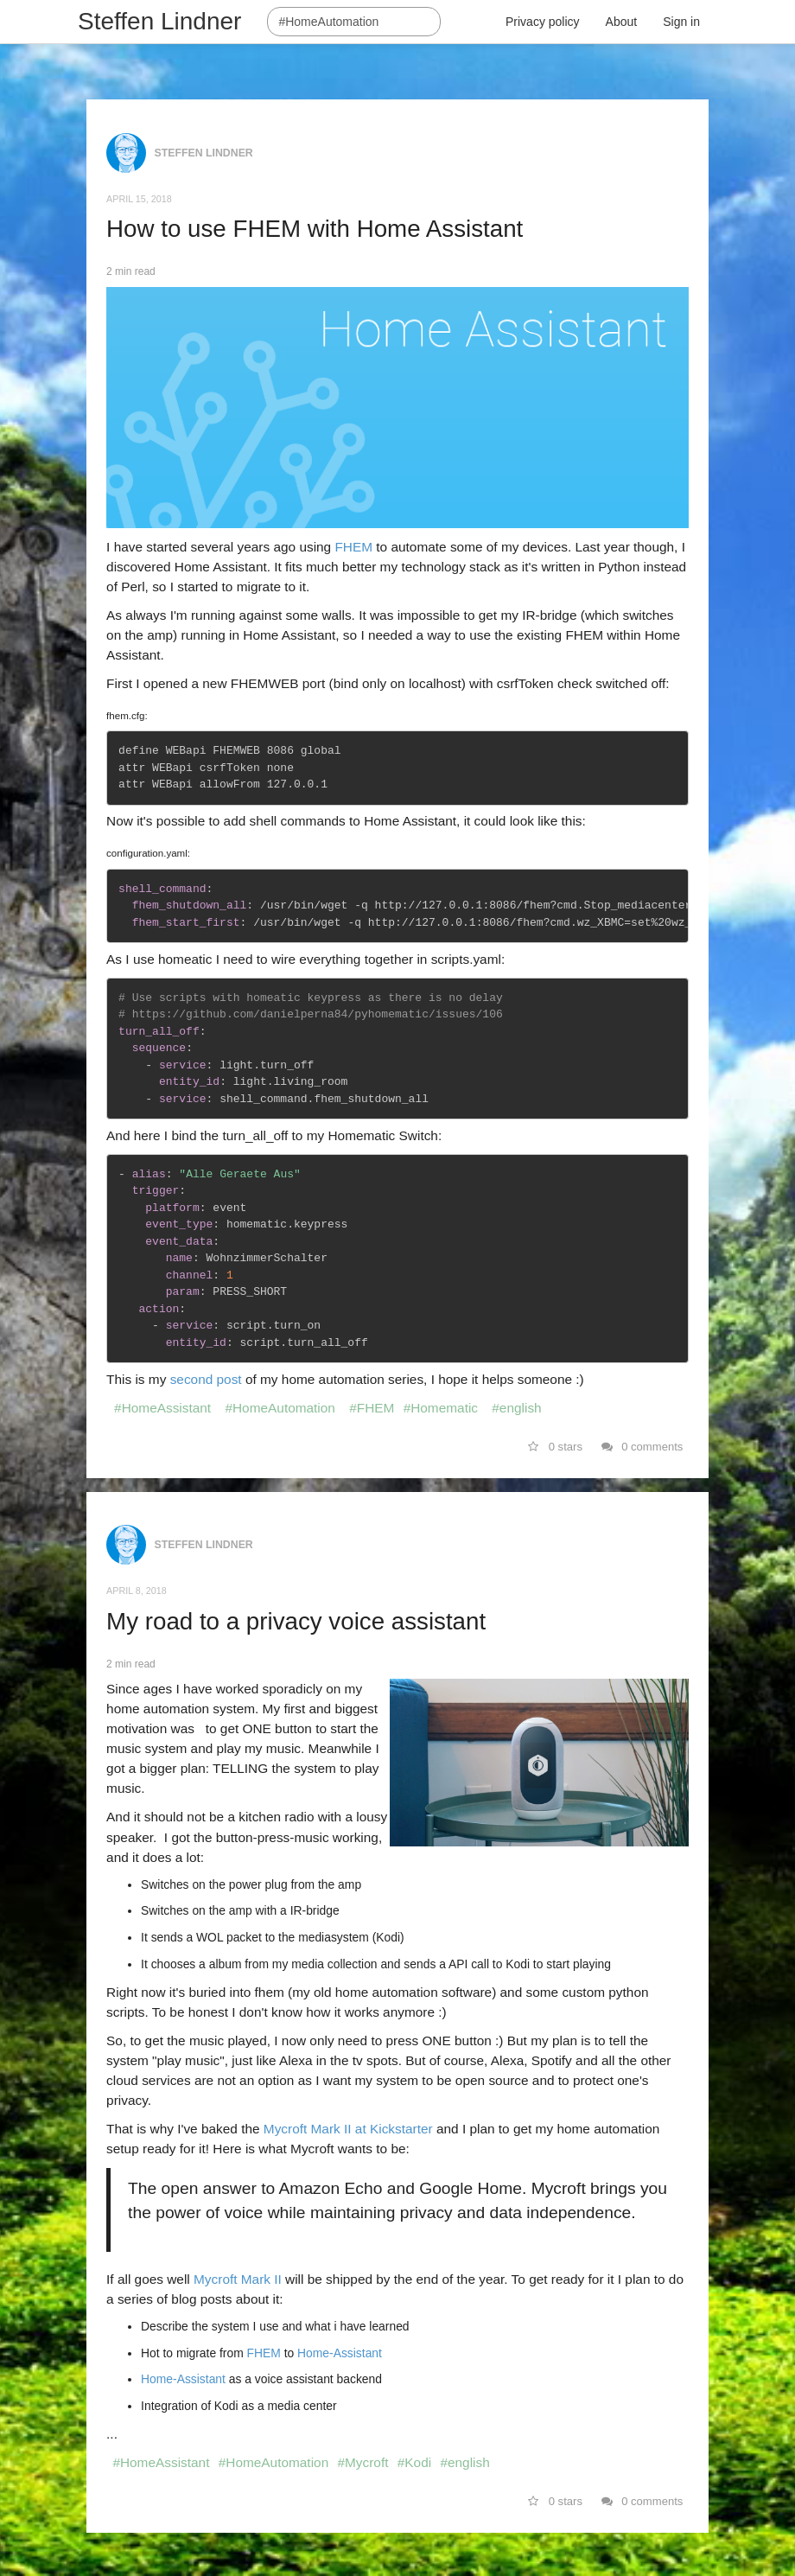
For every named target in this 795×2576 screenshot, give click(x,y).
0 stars (555, 1446)
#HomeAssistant (162, 1407)
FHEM (353, 546)
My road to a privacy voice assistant (296, 1621)
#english (516, 1407)
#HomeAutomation (279, 1407)
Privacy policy (543, 22)
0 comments (642, 1446)
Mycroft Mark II (239, 2279)
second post (207, 1379)
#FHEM (371, 1407)
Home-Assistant (339, 2353)
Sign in (681, 22)
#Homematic (441, 1407)
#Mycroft (362, 2462)
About (622, 22)
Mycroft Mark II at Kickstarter (348, 2128)
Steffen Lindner (159, 21)
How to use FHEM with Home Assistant (314, 228)
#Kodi (414, 2462)
